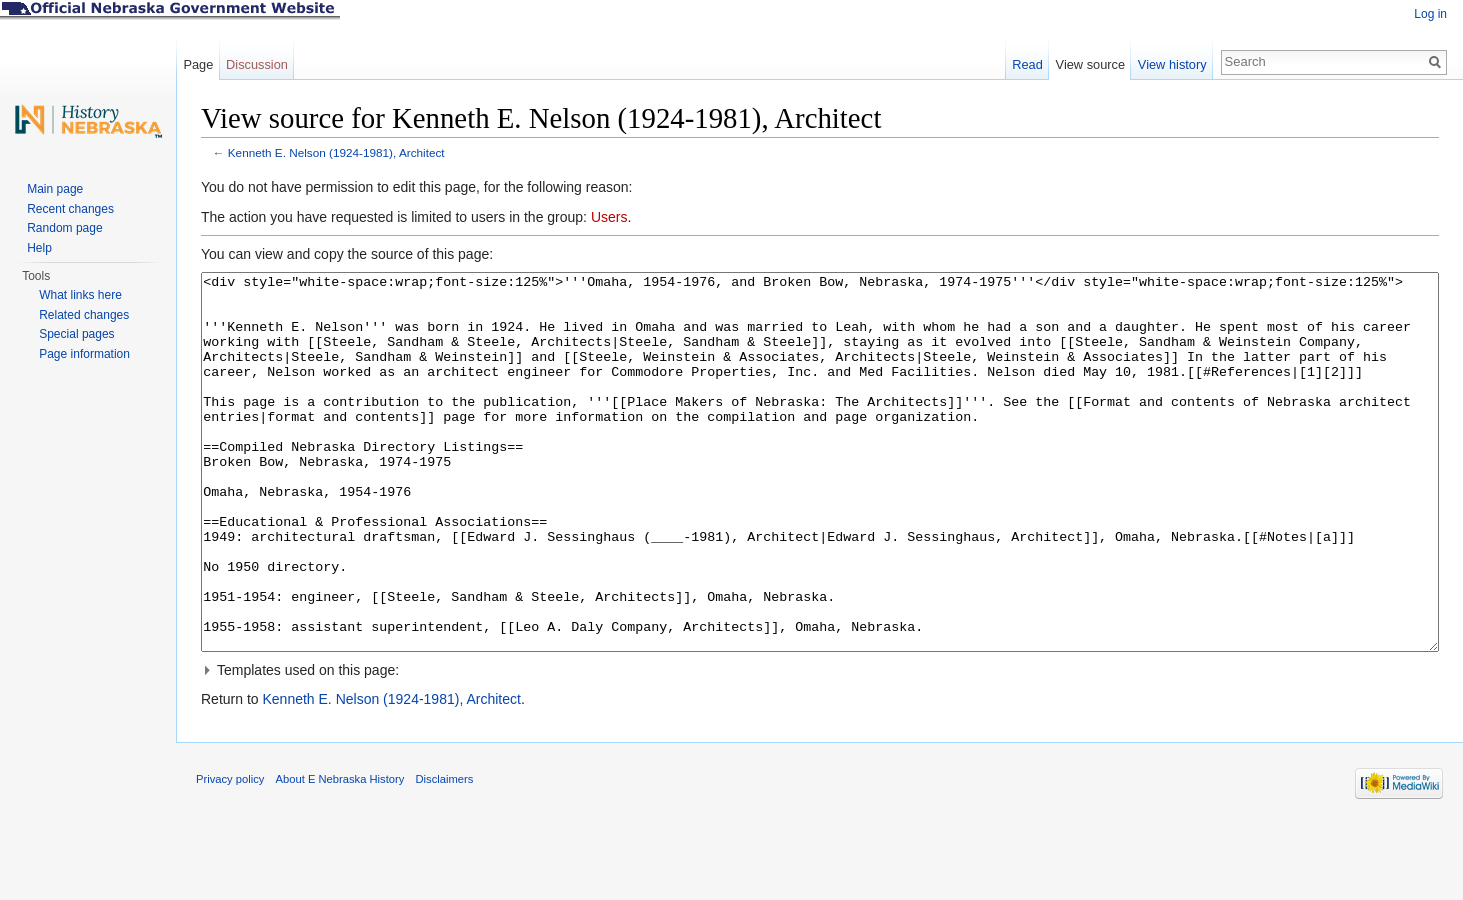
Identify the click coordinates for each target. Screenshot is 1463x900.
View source (1090, 64)
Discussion (257, 64)
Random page (64, 228)
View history (1172, 64)
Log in (1430, 14)
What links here (80, 295)
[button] (820, 745)
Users (609, 217)
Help (39, 248)
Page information (84, 354)
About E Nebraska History (340, 854)
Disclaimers (444, 854)
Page (198, 64)
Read (1027, 64)
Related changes (84, 315)
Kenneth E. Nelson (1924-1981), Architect (336, 152)
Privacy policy (230, 854)
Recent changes (70, 209)
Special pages (76, 334)
